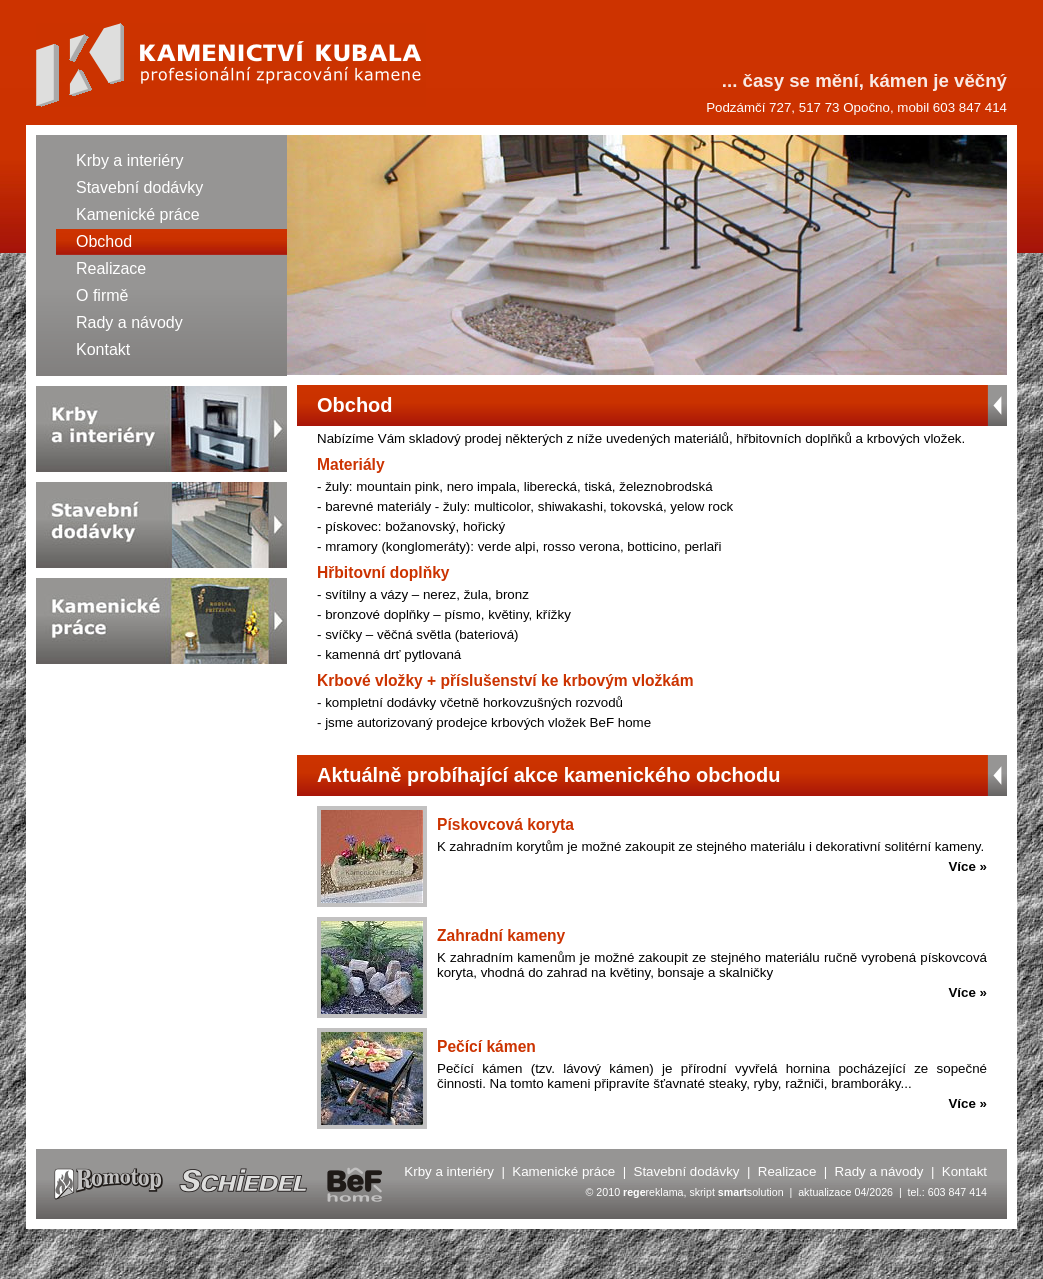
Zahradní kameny (501, 935)
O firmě (102, 295)
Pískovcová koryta (505, 824)
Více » (967, 866)
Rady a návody (129, 322)
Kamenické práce (138, 214)
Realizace (111, 268)
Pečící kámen (486, 1046)
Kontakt (103, 349)
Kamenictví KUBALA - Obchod (231, 65)
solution (751, 1192)
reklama (653, 1192)
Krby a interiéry (130, 160)
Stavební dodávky (139, 187)
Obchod (104, 241)
